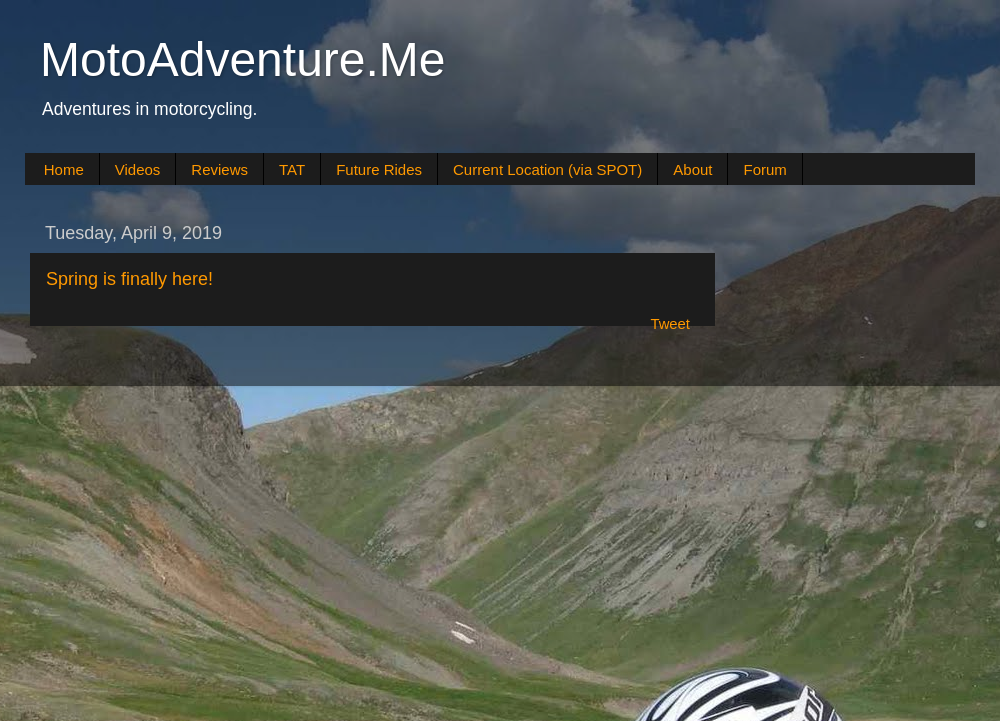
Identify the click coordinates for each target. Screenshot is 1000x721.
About (692, 169)
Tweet (670, 324)
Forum (764, 169)
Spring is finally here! (129, 279)
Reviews (219, 169)
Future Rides (379, 169)
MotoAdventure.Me (243, 59)
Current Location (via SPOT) (547, 169)
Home (64, 169)
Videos (138, 169)
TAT (292, 169)
